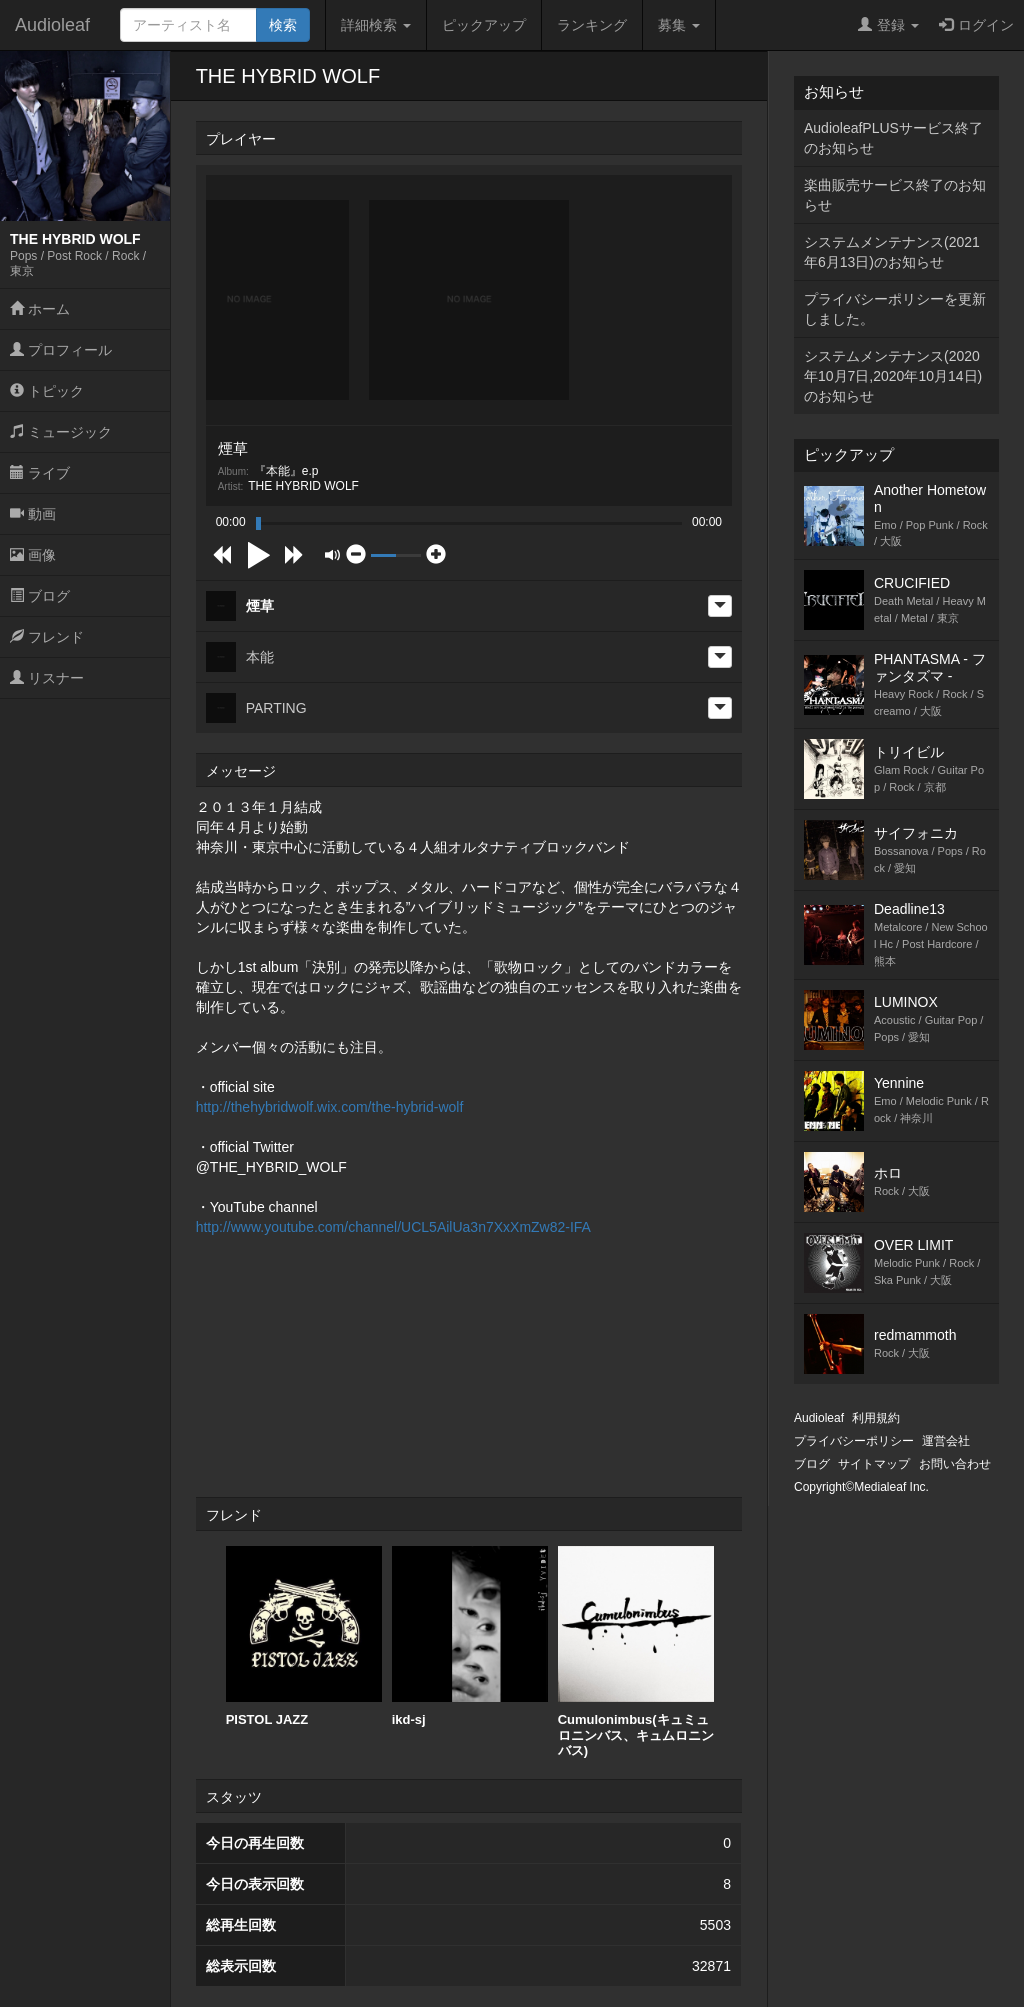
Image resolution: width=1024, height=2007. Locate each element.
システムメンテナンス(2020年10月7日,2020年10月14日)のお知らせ (893, 376)
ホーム (40, 309)
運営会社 (946, 1441)
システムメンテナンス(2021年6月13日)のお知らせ (892, 252)
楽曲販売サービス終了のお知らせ (895, 195)
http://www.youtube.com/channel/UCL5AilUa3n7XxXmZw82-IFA (393, 1227)
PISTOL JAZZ (304, 1636)
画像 (33, 555)
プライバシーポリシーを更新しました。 (895, 309)
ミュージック (61, 432)
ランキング (592, 25)
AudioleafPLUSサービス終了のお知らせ (893, 138)
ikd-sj (470, 1636)
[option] (304, 1637)
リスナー (47, 678)
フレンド (47, 637)
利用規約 (876, 1418)
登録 (888, 25)
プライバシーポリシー (854, 1441)
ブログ (40, 596)
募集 (679, 25)
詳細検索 (376, 25)
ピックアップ (484, 25)
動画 (33, 514)
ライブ (40, 473)
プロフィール (61, 350)
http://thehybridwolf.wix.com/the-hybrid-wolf (330, 1107)
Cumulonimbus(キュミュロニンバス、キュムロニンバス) (636, 1652)
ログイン (976, 25)
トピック (47, 391)
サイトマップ (874, 1464)
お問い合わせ (955, 1464)
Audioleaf (52, 25)
